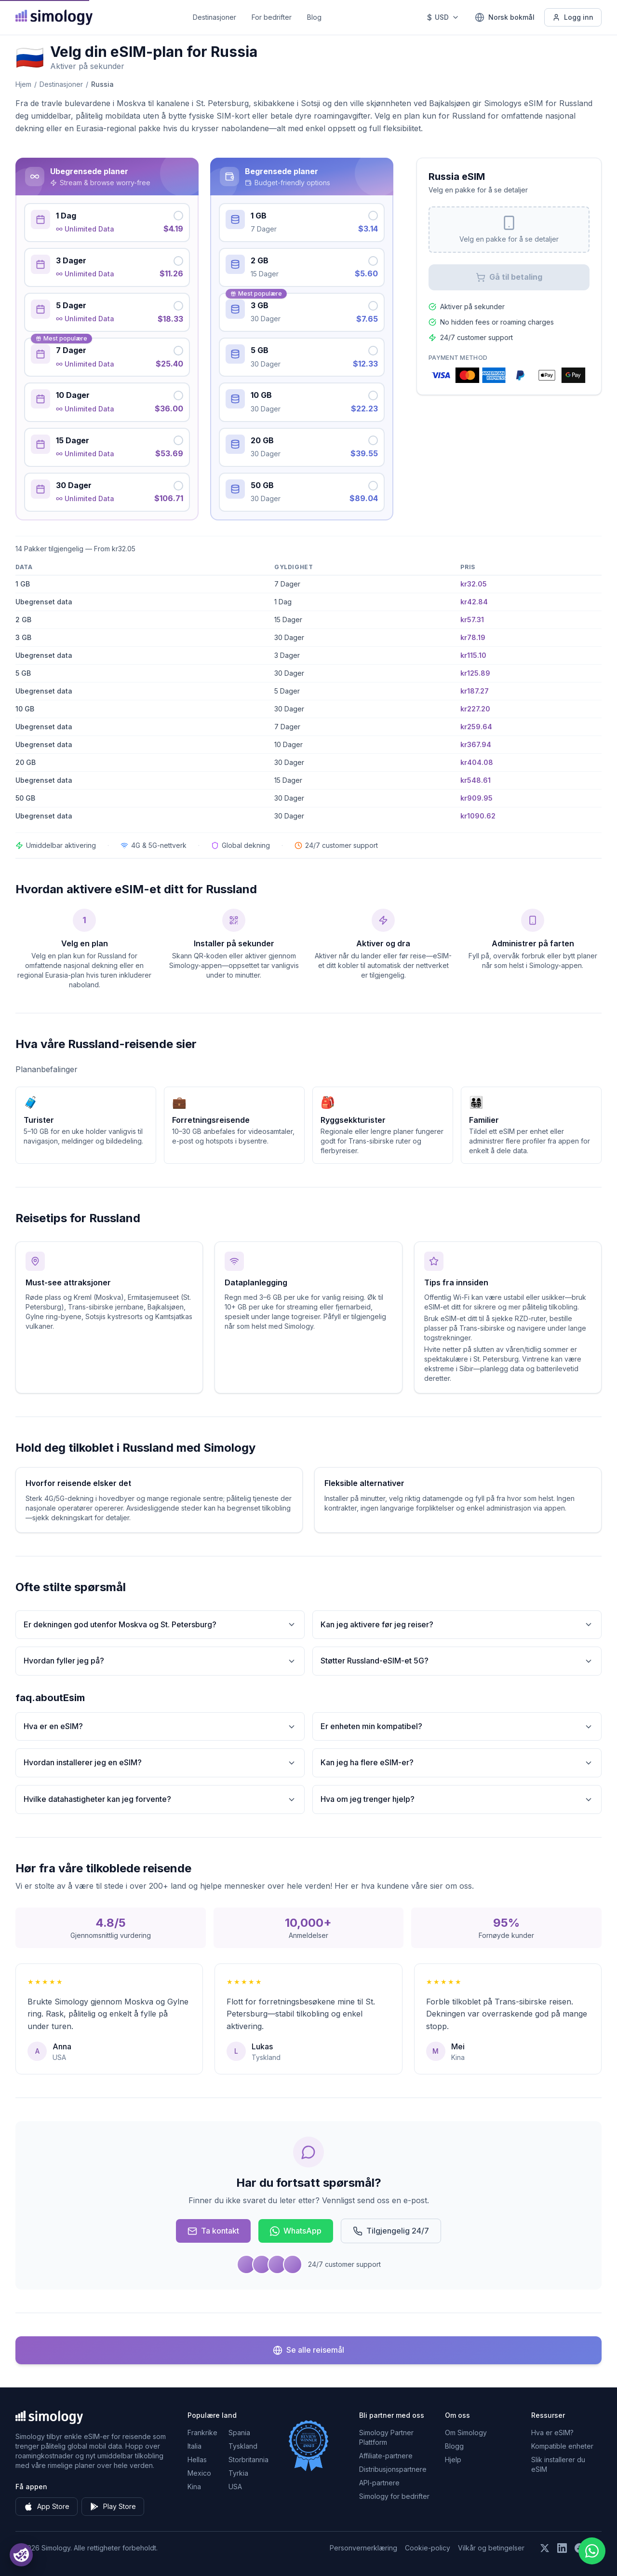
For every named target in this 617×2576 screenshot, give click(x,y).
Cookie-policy (427, 2548)
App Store (46, 2506)
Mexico (199, 2473)
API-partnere (379, 2483)
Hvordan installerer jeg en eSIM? (160, 1763)
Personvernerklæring (363, 2548)
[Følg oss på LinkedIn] (562, 2548)
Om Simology (466, 2432)
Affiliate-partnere (386, 2456)
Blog (314, 17)
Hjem (23, 84)
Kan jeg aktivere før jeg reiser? (457, 1625)
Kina (194, 2486)
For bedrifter (272, 17)
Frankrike (202, 2432)
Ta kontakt (213, 2231)
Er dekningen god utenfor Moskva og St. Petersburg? (160, 1625)
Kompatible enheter (562, 2446)
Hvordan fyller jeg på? (160, 1661)
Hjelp (453, 2459)
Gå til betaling (509, 277)
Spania (239, 2432)
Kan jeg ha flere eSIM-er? (457, 1763)
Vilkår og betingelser (491, 2548)
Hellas (197, 2459)
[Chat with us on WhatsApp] (591, 2550)
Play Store (113, 2506)
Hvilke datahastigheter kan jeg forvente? (160, 1799)
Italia (194, 2446)
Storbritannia (248, 2459)
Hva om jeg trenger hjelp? (457, 1799)
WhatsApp (296, 2231)
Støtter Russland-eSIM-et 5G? (457, 1661)
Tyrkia (238, 2473)
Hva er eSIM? (552, 2432)
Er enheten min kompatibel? (457, 1726)
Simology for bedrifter (394, 2496)
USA (235, 2486)
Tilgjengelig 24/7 (391, 2231)
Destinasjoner (214, 17)
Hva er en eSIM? (160, 1726)
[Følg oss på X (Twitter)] (545, 2548)
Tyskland (242, 2446)
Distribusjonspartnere (393, 2469)
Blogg (454, 2446)
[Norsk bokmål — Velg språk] (504, 17)
